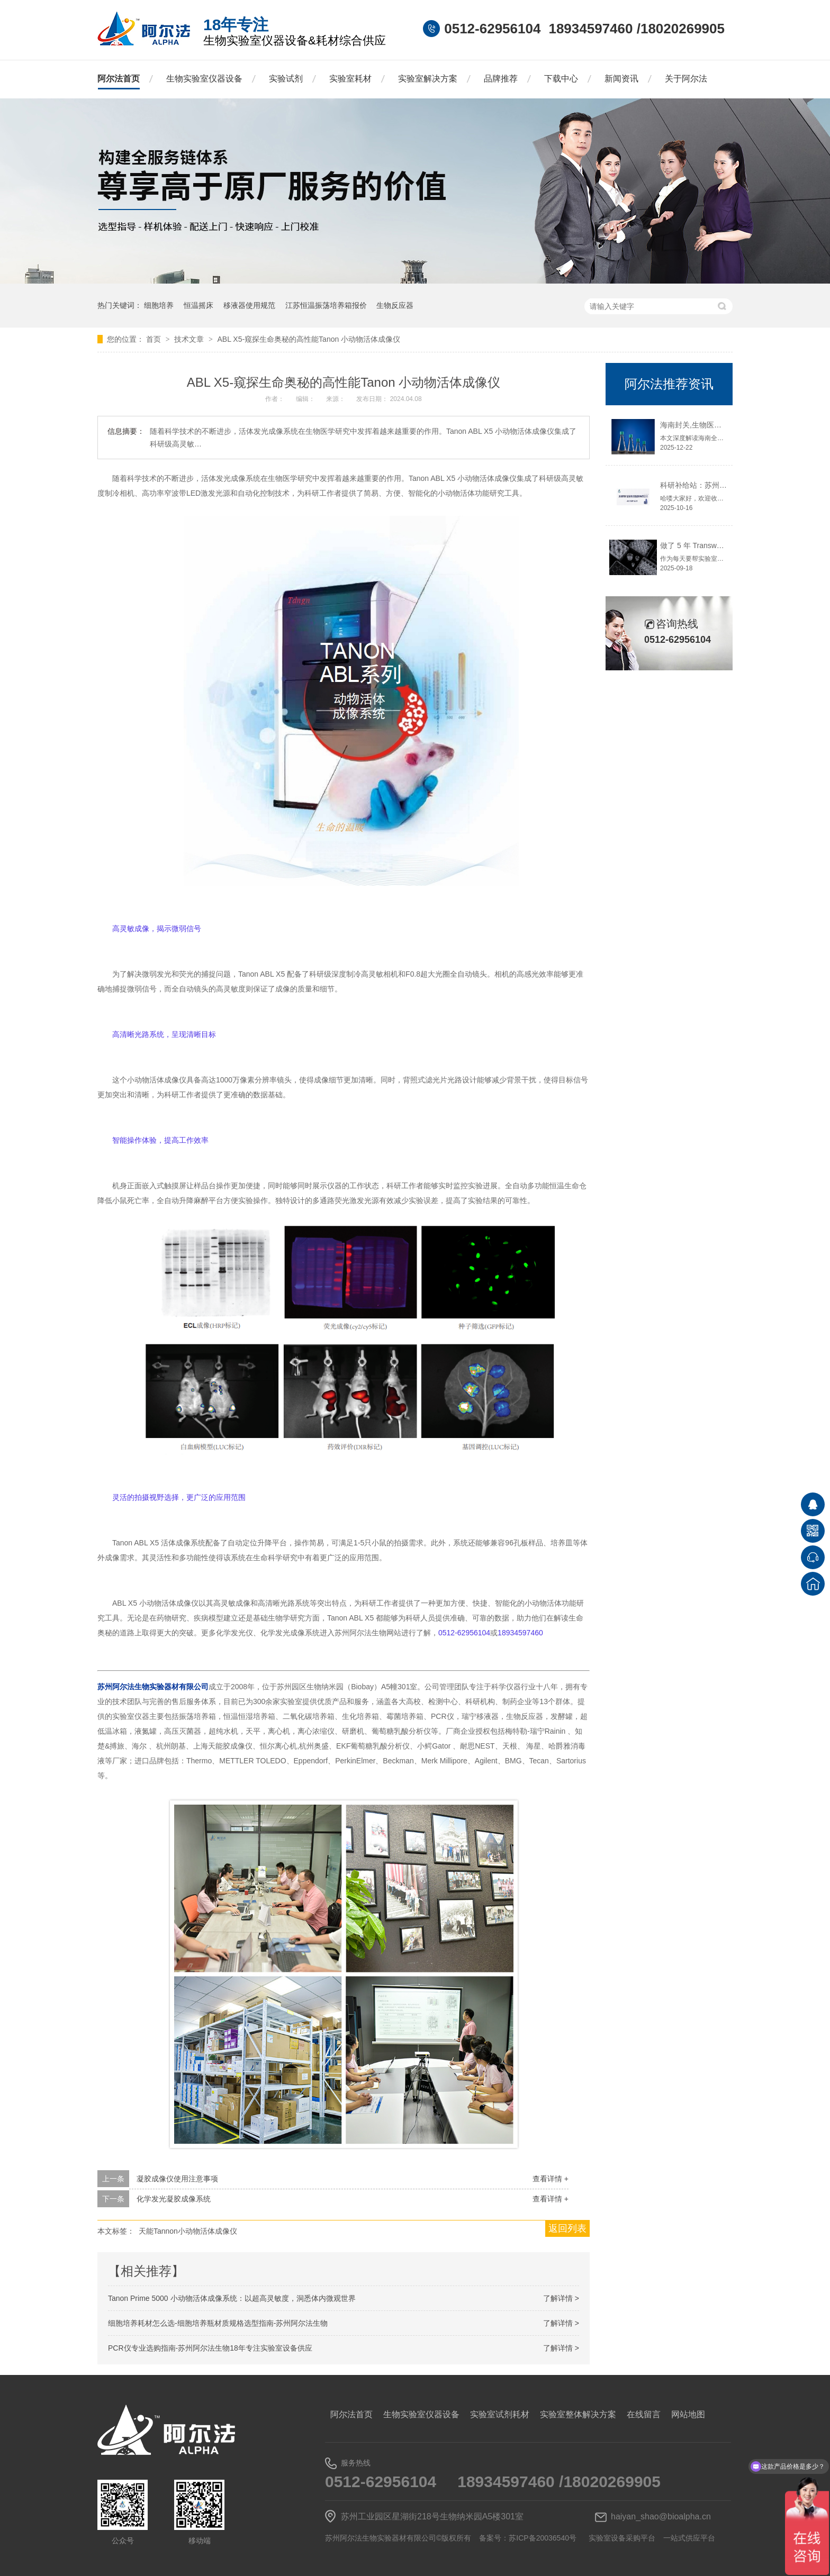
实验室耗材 (350, 78)
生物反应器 (394, 305)
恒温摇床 (198, 305)
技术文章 (190, 339)
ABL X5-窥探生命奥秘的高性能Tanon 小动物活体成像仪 (308, 339)
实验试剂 (286, 78)
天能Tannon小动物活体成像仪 (188, 2231)
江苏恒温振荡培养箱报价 (326, 305)
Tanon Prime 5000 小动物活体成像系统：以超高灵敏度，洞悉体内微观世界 (232, 2298)
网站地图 (688, 2414)
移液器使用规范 (249, 305)
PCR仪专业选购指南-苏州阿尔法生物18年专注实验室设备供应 (210, 2348)
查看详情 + (551, 2178)
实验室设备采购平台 (622, 2538)
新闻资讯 (621, 78)
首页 (154, 339)
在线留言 (644, 2414)
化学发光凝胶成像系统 (174, 2199)
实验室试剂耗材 (499, 2414)
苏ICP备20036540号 (542, 2538)
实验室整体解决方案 (578, 2414)
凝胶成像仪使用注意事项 (177, 2178)
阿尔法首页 (118, 78)
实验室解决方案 (427, 78)
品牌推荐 (501, 78)
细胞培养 (159, 305)
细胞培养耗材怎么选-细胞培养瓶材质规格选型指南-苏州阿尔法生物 (218, 2323)
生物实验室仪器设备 (204, 78)
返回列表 (567, 2228)
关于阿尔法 (686, 78)
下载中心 (561, 78)
